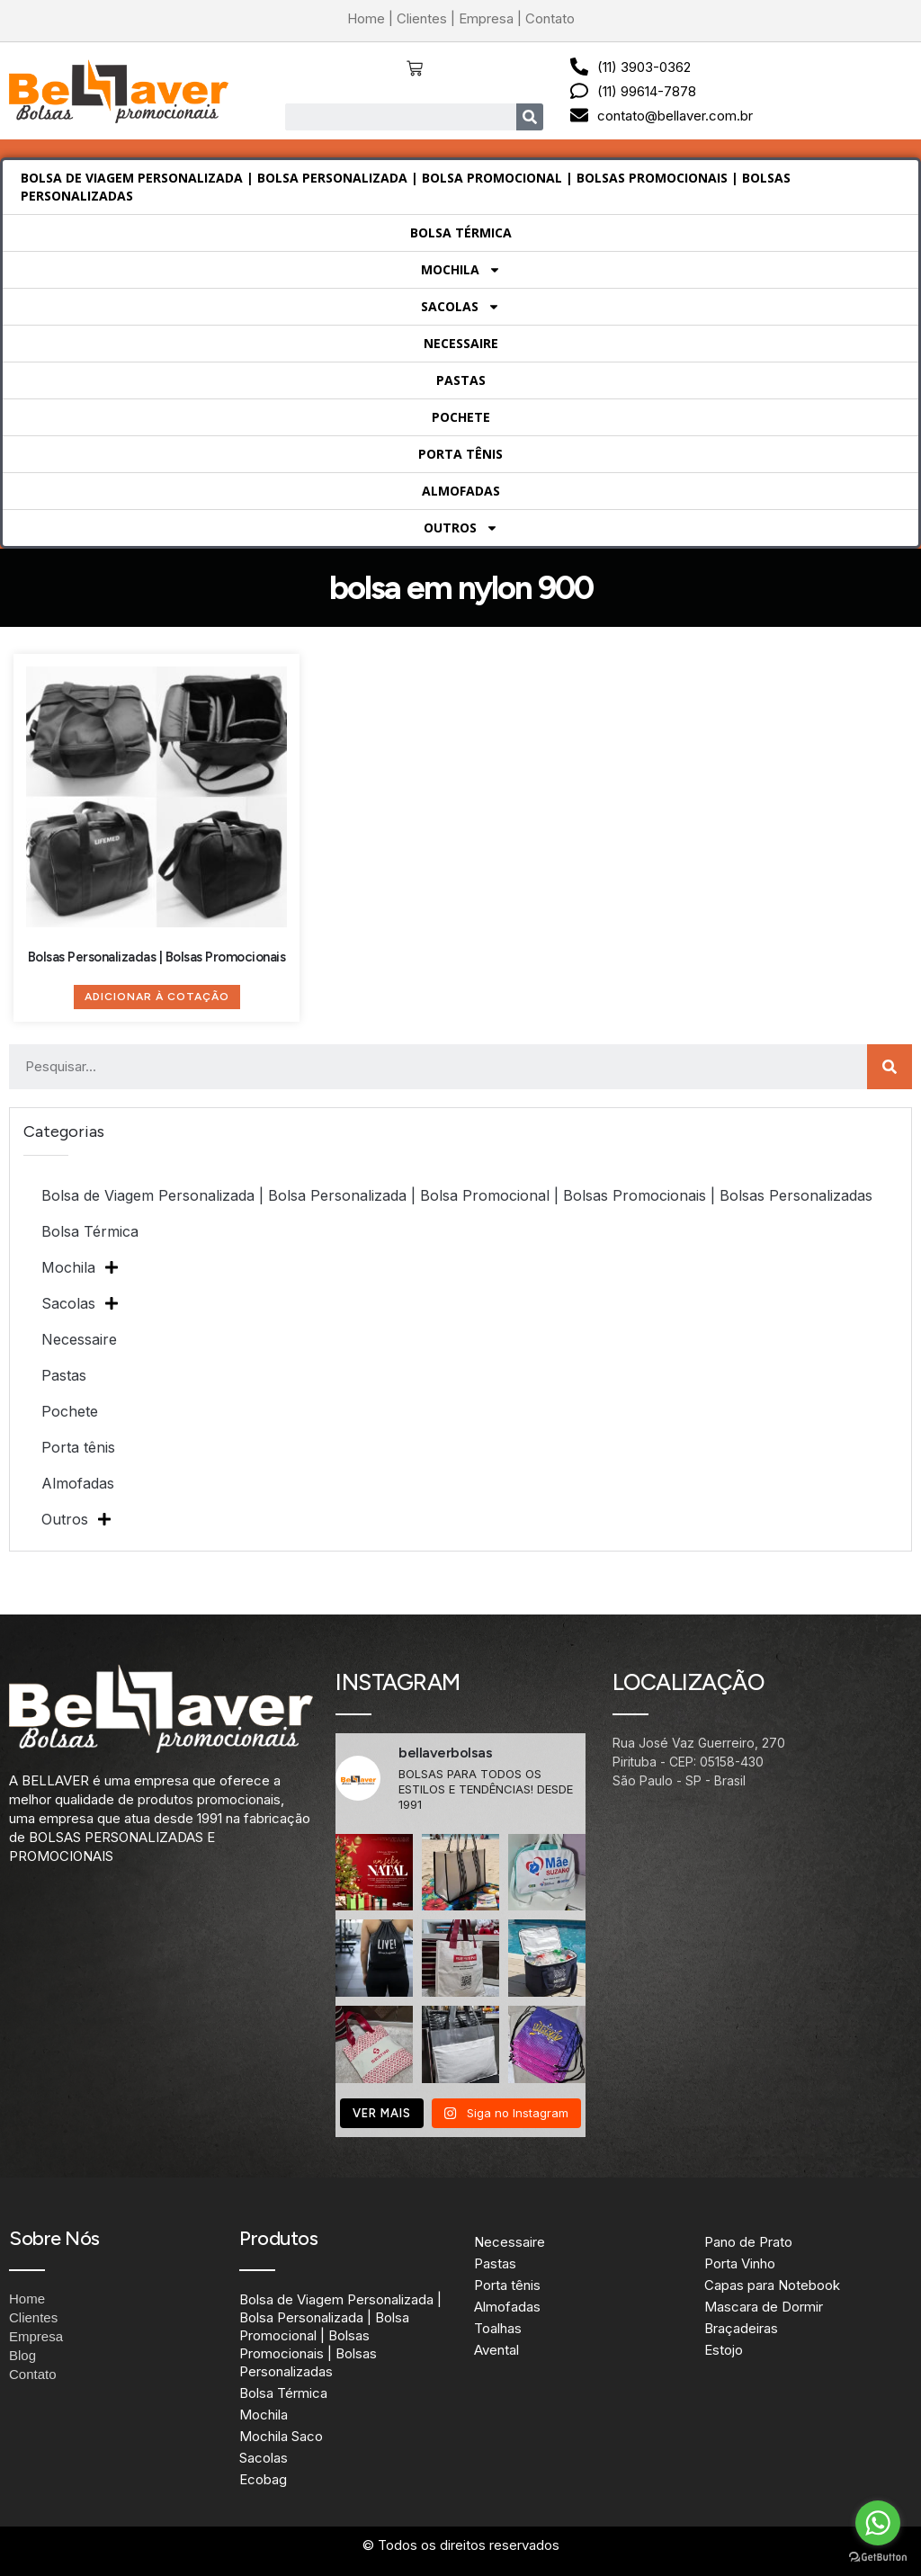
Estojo (723, 2349)
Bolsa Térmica (461, 232)
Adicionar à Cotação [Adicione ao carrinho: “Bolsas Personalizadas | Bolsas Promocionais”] (157, 996)
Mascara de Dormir (763, 2306)
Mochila (461, 270)
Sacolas (460, 306)
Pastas (461, 380)
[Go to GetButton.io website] (878, 2557)
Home (366, 18)
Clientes (422, 18)
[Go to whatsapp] (877, 2522)
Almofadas (461, 490)
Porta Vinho (739, 2263)
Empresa (486, 18)
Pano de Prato (748, 2241)
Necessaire (461, 343)
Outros (461, 528)
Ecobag (263, 2479)
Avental (496, 2349)
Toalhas (498, 2328)
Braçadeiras (741, 2328)
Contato (550, 18)
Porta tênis (460, 453)
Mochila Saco (281, 2436)
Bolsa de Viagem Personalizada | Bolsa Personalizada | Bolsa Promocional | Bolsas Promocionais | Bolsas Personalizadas (406, 186)
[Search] (529, 116)
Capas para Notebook (772, 2285)
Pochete (461, 416)
